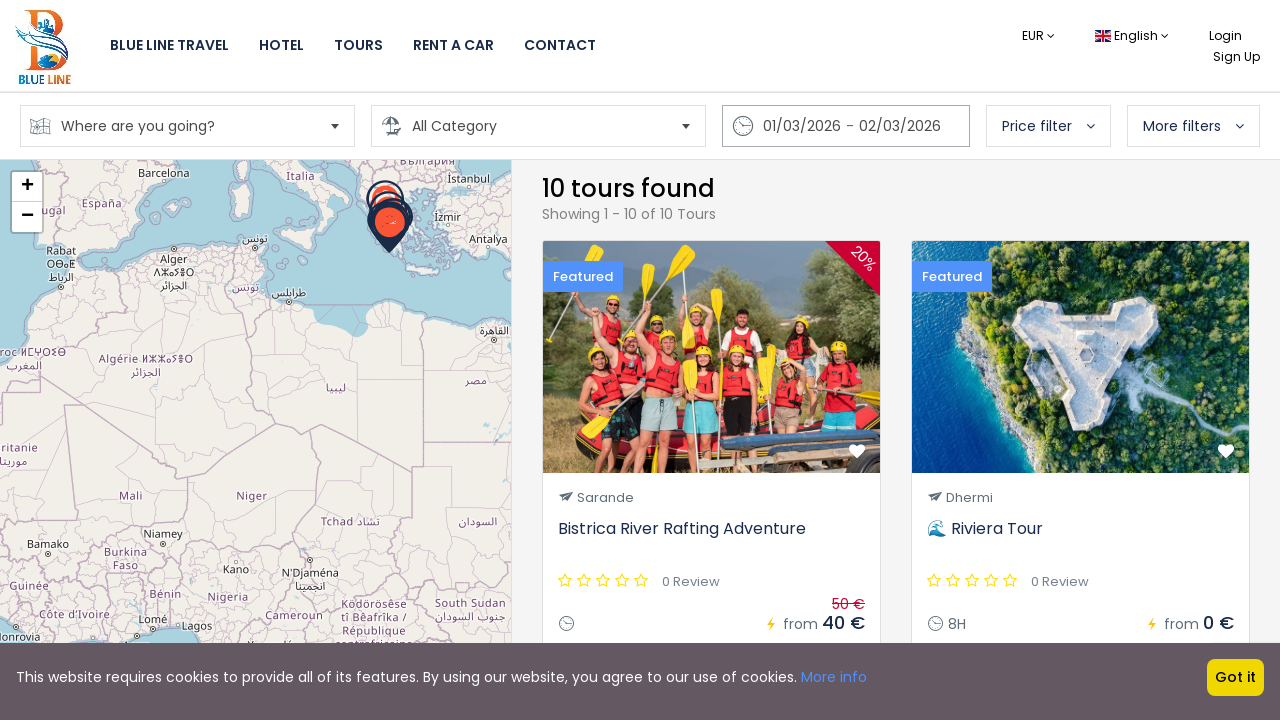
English (1132, 35)
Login (1225, 35)
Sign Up (1236, 56)
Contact (560, 45)
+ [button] (27, 187)
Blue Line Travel (169, 45)
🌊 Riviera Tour (985, 528)
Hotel (281, 45)
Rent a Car (453, 45)
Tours (358, 45)
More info (834, 677)
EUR (1038, 35)
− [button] (27, 217)
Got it (1235, 677)
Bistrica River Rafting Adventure (682, 528)
